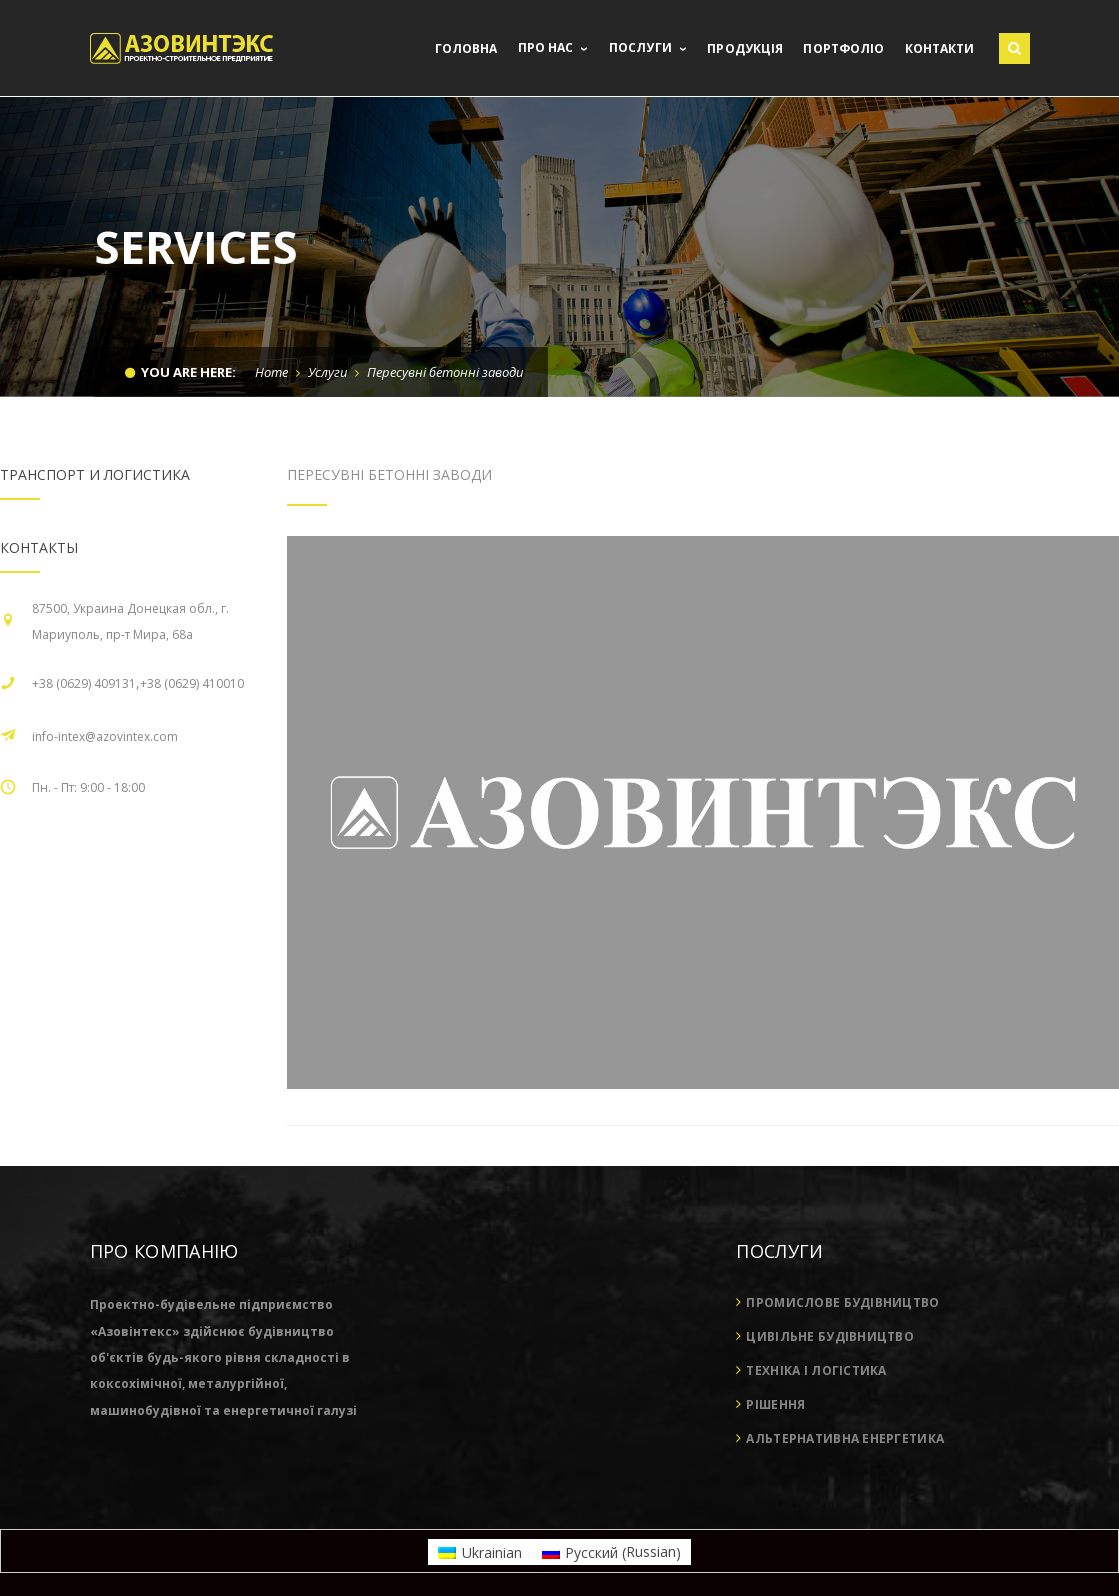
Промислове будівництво (842, 1302)
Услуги (327, 372)
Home (271, 372)
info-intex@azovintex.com (105, 736)
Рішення (775, 1404)
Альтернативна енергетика (845, 1438)
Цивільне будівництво (830, 1336)
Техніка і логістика (816, 1370)
